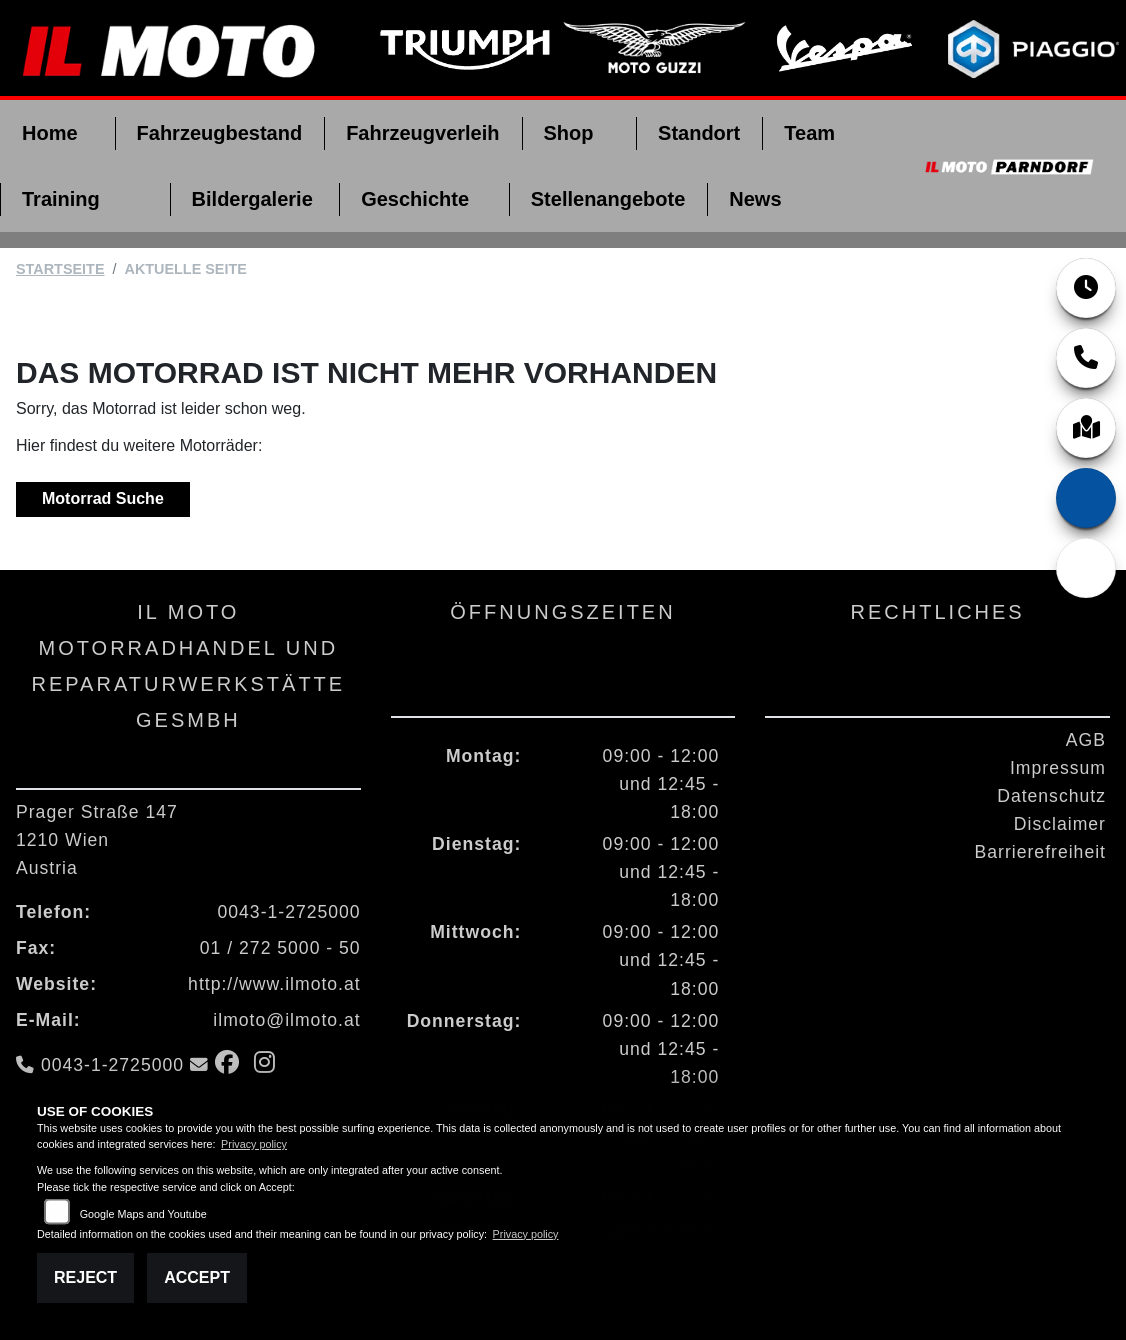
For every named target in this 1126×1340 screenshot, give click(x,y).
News (755, 199)
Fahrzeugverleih (422, 133)
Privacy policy (254, 1144)
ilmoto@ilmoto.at (286, 1020)
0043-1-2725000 (289, 912)
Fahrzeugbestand (220, 133)
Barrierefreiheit (1040, 852)
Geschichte (415, 199)
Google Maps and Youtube (143, 1214)
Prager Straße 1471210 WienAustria (97, 840)
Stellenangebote (608, 199)
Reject (85, 1277)
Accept (197, 1277)
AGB (1086, 740)
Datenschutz (1051, 796)
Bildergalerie (252, 199)
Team (809, 133)
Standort (699, 133)
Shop (569, 133)
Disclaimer (1060, 824)
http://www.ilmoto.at (274, 984)
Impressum (1058, 768)
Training (61, 199)
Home (50, 133)
